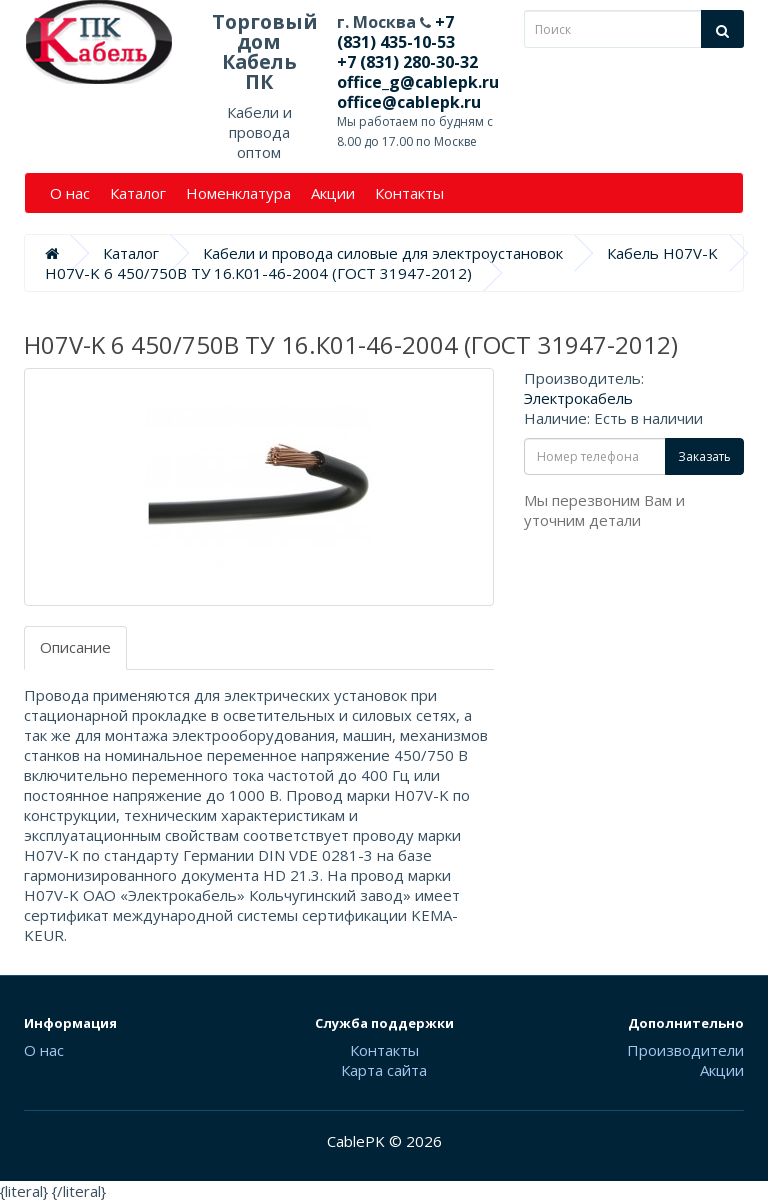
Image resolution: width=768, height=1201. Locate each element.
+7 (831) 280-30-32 (407, 62)
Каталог (138, 193)
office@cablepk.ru (409, 102)
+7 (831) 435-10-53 (396, 32)
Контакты (409, 193)
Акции (333, 193)
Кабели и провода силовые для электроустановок (383, 253)
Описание (75, 647)
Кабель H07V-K (662, 253)
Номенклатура (238, 193)
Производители (685, 1050)
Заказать (704, 456)
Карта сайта (384, 1070)
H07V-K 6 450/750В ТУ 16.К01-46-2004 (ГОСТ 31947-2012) (258, 273)
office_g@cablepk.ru (418, 82)
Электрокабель (578, 398)
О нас (70, 193)
